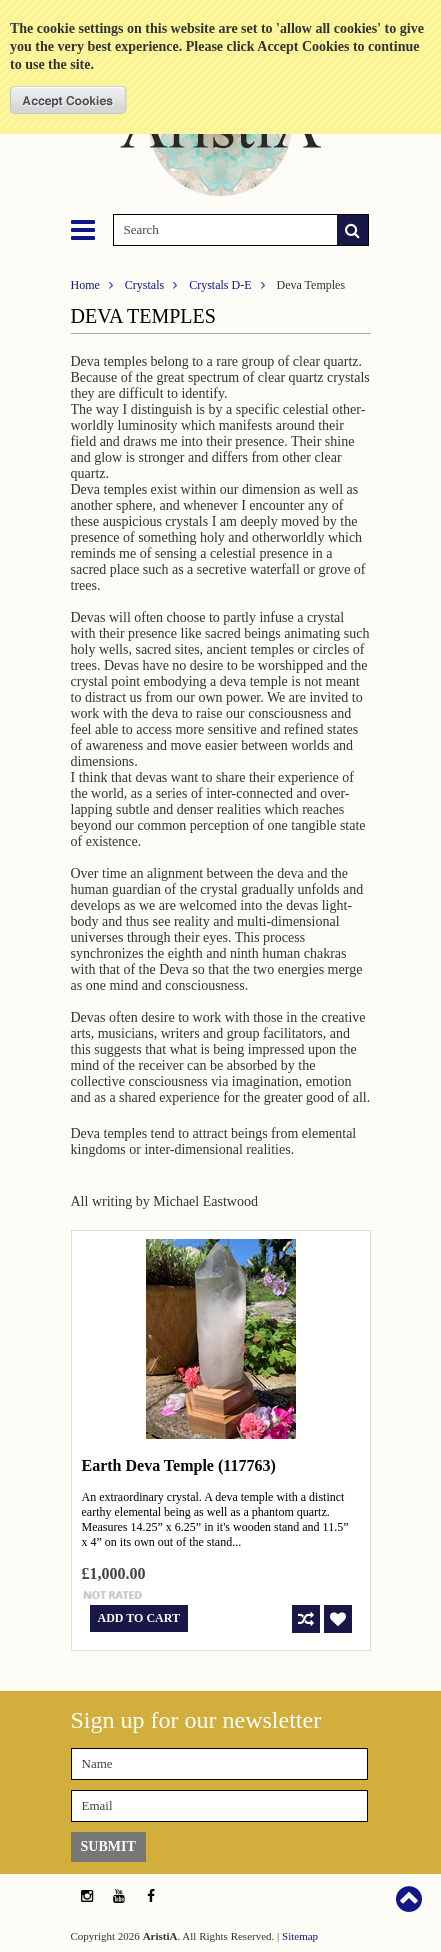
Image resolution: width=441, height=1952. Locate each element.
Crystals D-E (220, 285)
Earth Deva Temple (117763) (179, 1465)
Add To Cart (139, 1618)
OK (68, 100)
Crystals (144, 285)
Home (85, 285)
